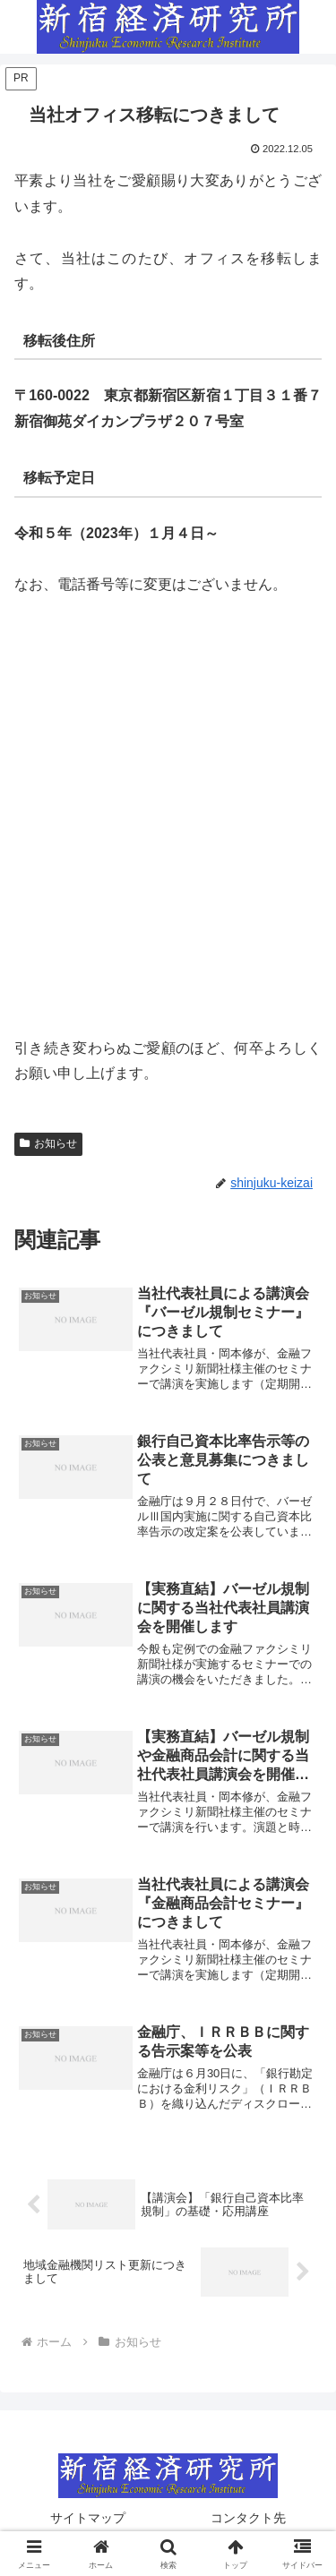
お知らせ (48, 1143)
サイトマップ (87, 2518)
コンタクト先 (248, 2518)
